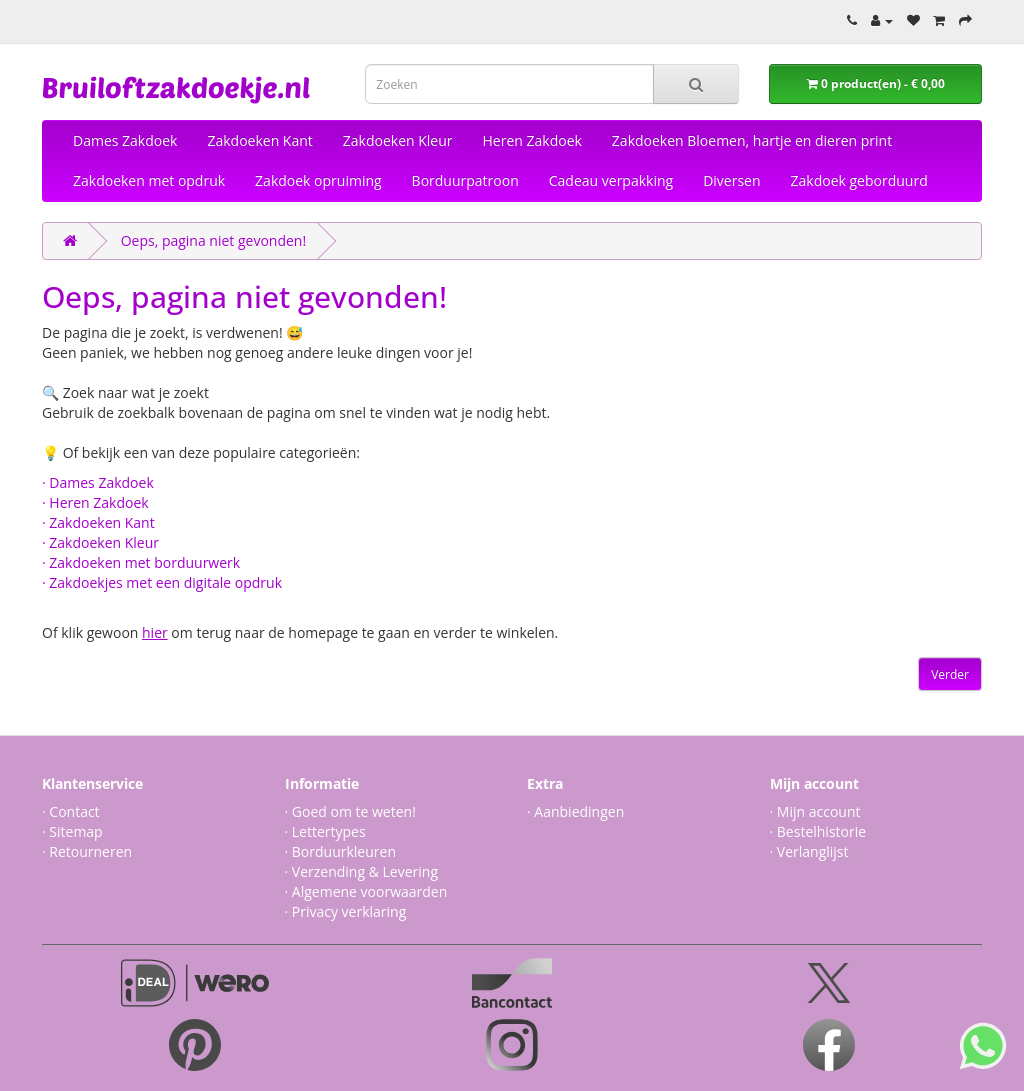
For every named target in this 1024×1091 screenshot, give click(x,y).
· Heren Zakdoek (95, 502)
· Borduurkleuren (340, 851)
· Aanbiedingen (575, 811)
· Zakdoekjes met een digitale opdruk (162, 582)
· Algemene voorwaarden (366, 891)
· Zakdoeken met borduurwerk (141, 562)
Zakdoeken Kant (259, 140)
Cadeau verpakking (611, 180)
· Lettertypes (325, 831)
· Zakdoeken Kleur (100, 542)
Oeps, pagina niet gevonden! (214, 240)
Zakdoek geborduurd (859, 180)
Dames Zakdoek (125, 140)
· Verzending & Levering (361, 871)
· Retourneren (87, 851)
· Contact (71, 811)
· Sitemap (72, 831)
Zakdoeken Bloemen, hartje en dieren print (752, 140)
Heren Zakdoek (532, 140)
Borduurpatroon (465, 180)
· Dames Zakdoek (98, 482)
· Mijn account (815, 811)
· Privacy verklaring (346, 911)
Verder (950, 674)
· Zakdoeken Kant (98, 522)
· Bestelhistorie (818, 831)
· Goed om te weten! (350, 811)
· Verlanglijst (809, 851)
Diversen (731, 180)
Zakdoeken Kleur (398, 140)
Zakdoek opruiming (318, 180)
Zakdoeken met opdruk (149, 180)
